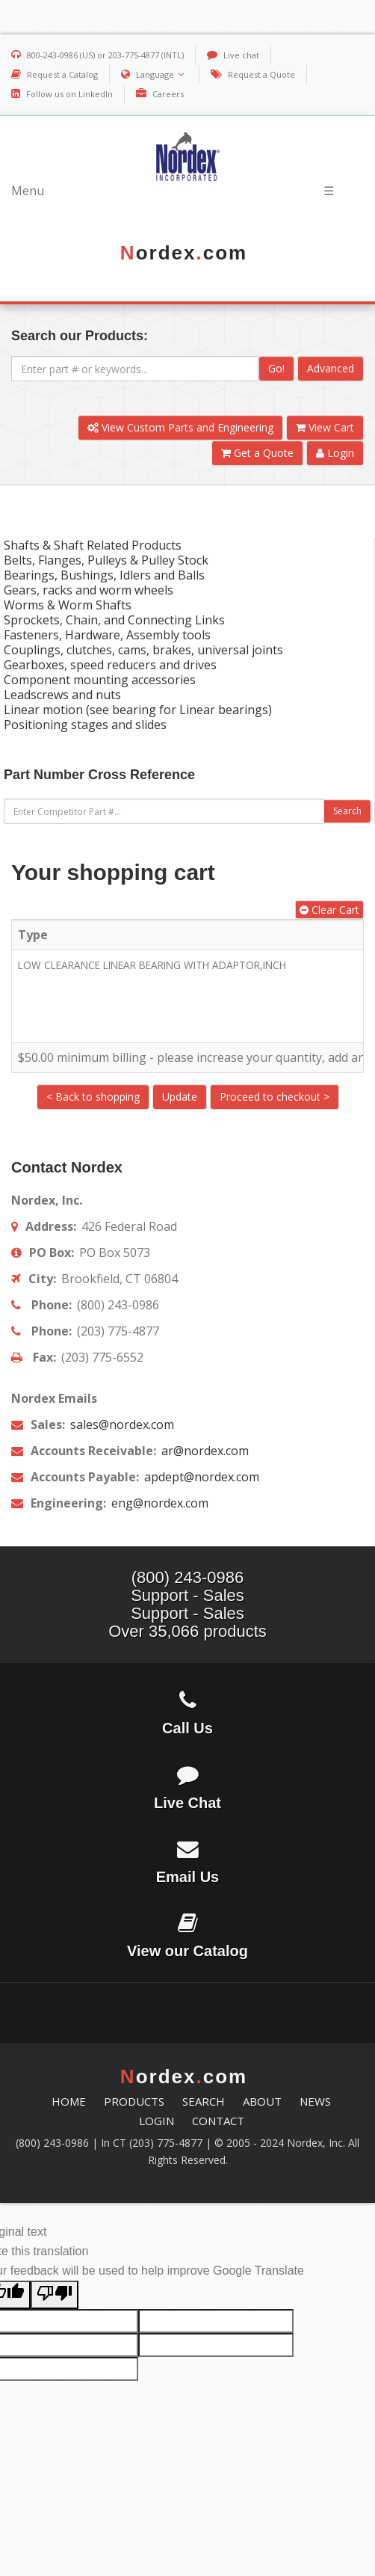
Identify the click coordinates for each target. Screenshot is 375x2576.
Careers (168, 93)
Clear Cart (329, 910)
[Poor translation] (54, 2295)
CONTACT (218, 2120)
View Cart (325, 427)
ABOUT (262, 2101)
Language (162, 74)
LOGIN (156, 2120)
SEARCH (203, 2101)
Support (159, 1595)
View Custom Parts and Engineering (180, 427)
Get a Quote (257, 453)
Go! (276, 368)
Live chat (241, 55)
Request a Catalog (62, 74)
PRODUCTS (134, 2101)
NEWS (315, 2101)
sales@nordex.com (120, 1424)
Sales (223, 1595)
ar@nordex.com (203, 1450)
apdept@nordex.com (200, 1477)
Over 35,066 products (187, 1631)
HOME (69, 2101)
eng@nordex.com (158, 1503)
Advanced (330, 368)
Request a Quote (261, 74)
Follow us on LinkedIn (69, 93)
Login (335, 453)
